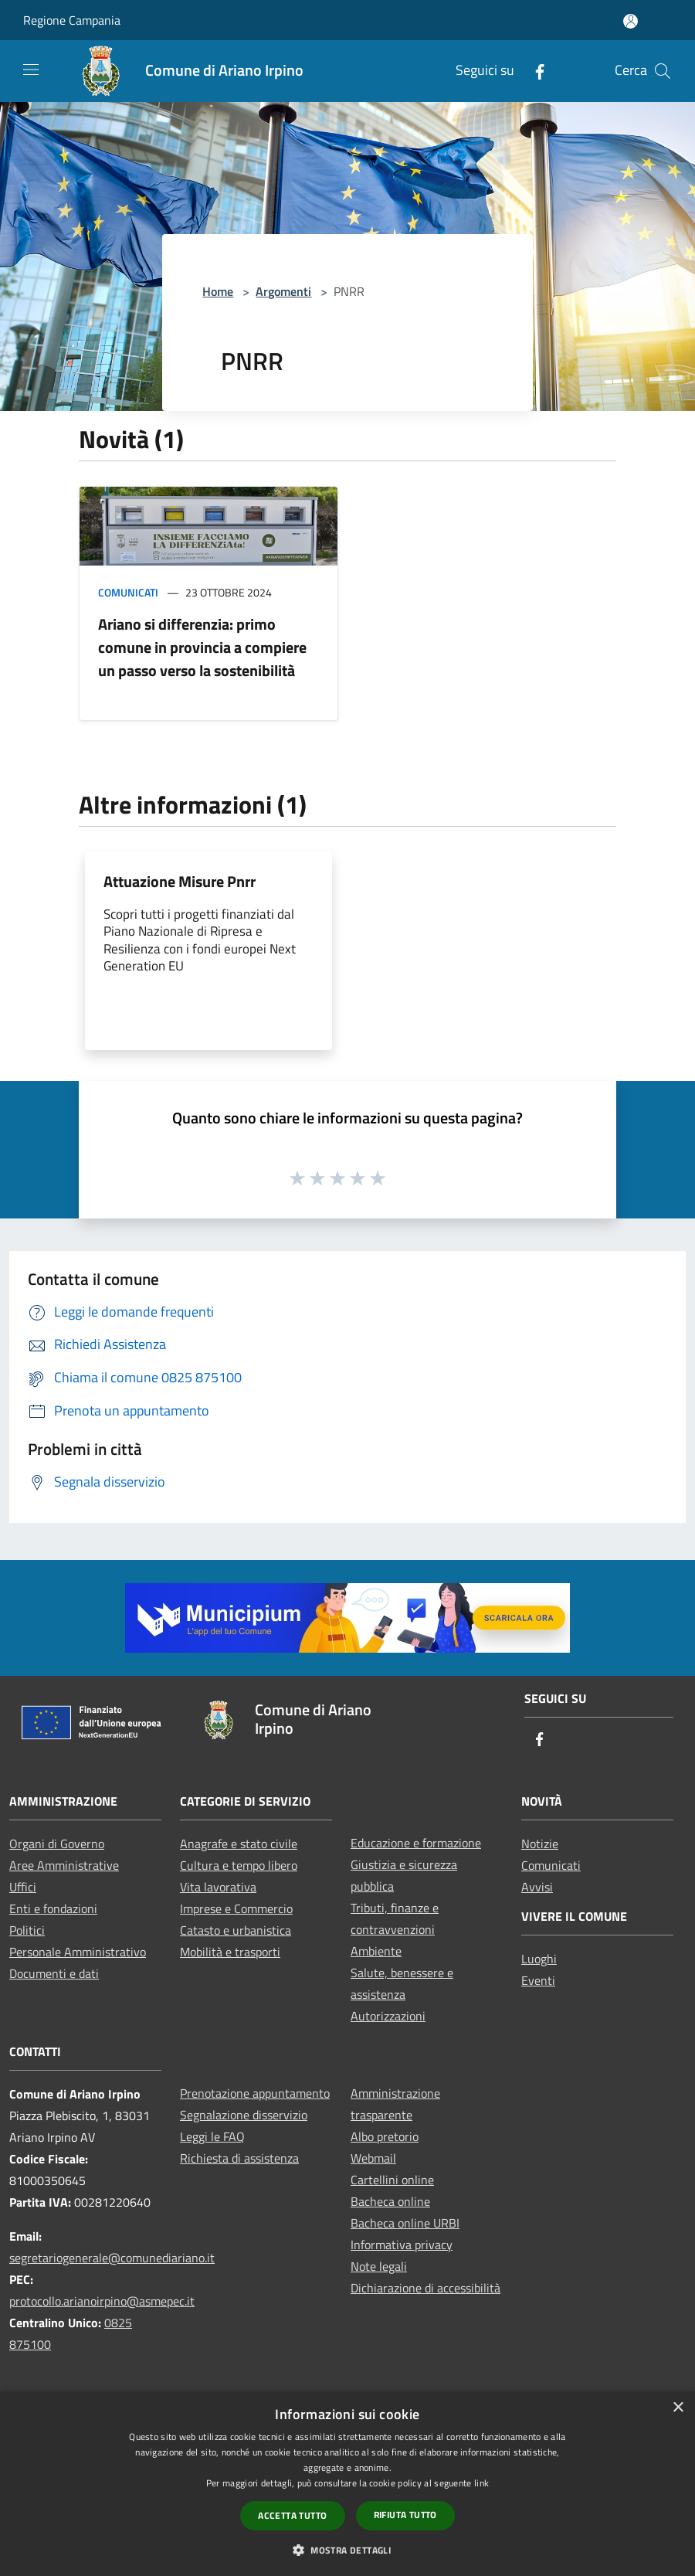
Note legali (379, 2266)
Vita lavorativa (218, 1887)
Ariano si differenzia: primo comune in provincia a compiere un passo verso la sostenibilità (202, 647)
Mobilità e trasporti (230, 1951)
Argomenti (283, 291)
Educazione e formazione (416, 1842)
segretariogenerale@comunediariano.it (112, 2257)
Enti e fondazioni (53, 1908)
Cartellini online (392, 2179)
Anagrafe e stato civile (238, 1843)
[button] (347, 2549)
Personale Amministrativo (77, 1951)
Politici (27, 1930)
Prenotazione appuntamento (255, 2093)
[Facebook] (533, 70)
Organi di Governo (56, 1843)
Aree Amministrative (64, 1865)
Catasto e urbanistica (235, 1930)
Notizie (539, 1843)
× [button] (677, 2408)
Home (217, 291)
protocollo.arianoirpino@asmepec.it (102, 2301)
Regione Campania (71, 20)
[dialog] (347, 2483)
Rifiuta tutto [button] (405, 2514)
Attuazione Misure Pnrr (179, 881)
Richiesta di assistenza (239, 2158)
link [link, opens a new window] (481, 2483)
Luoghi (539, 1958)
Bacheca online (390, 2201)
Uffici (22, 1887)
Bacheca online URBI (405, 2223)
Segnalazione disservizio (243, 2114)
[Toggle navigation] (31, 69)
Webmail (373, 2158)
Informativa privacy (402, 2244)
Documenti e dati (54, 1973)
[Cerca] (662, 71)
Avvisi (537, 1887)
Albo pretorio (385, 2136)
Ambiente (376, 1951)
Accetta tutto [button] (292, 2515)
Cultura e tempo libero (238, 1865)
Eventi (538, 1980)
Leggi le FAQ (212, 2136)
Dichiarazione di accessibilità (425, 2288)
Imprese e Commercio (236, 1908)
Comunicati (128, 592)
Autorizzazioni (388, 2016)
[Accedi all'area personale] (630, 21)
